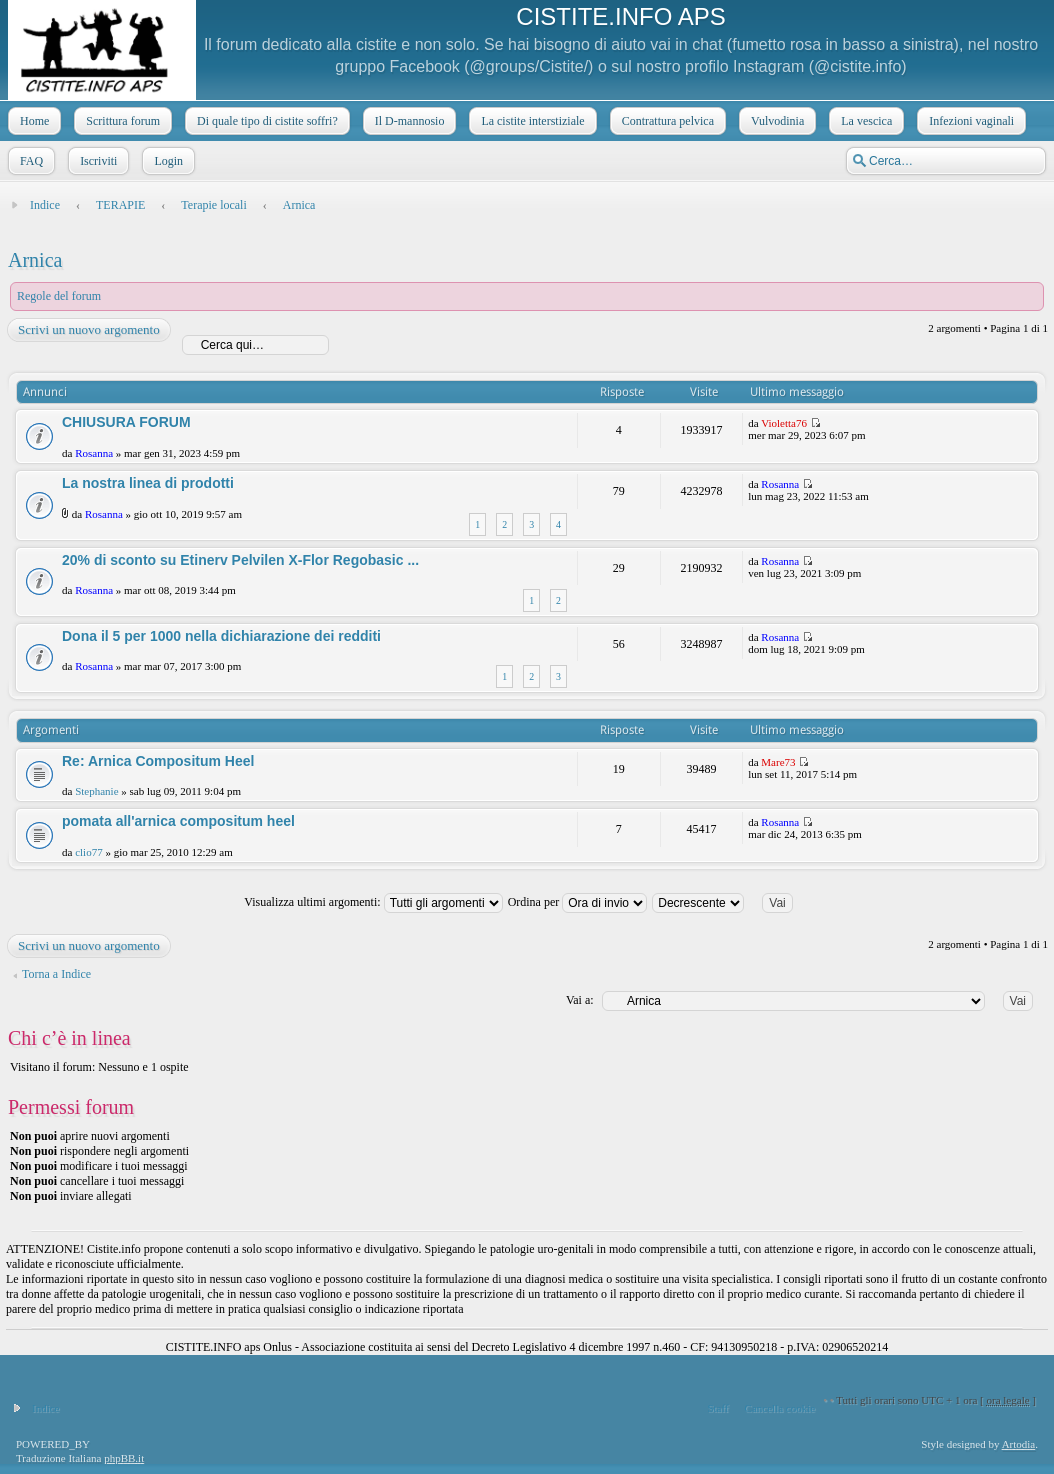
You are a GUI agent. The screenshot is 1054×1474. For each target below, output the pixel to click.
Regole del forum (59, 296)
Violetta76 (784, 423)
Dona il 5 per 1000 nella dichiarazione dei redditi (221, 636)
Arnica (299, 205)
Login (166, 161)
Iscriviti (96, 161)
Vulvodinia (775, 121)
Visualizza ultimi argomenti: (373, 902)
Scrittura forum (121, 121)
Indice (45, 205)
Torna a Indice (56, 974)
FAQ (29, 161)
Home (32, 121)
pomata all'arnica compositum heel (178, 821)
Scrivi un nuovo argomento (88, 330)
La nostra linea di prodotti (148, 483)
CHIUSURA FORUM (126, 422)
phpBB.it (124, 1458)
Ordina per (578, 902)
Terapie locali (213, 205)
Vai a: (580, 1000)
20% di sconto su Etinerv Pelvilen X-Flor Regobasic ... (240, 560)
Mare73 (778, 762)
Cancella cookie (780, 1408)
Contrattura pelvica (666, 121)
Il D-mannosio (408, 121)
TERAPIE (120, 205)
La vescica (864, 121)
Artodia (1019, 1444)
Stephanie (96, 791)
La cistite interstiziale (530, 121)
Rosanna (94, 453)
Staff (717, 1408)
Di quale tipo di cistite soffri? (265, 121)
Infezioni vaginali (969, 121)
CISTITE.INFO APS (620, 16)
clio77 (89, 852)
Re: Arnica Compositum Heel (158, 761)
